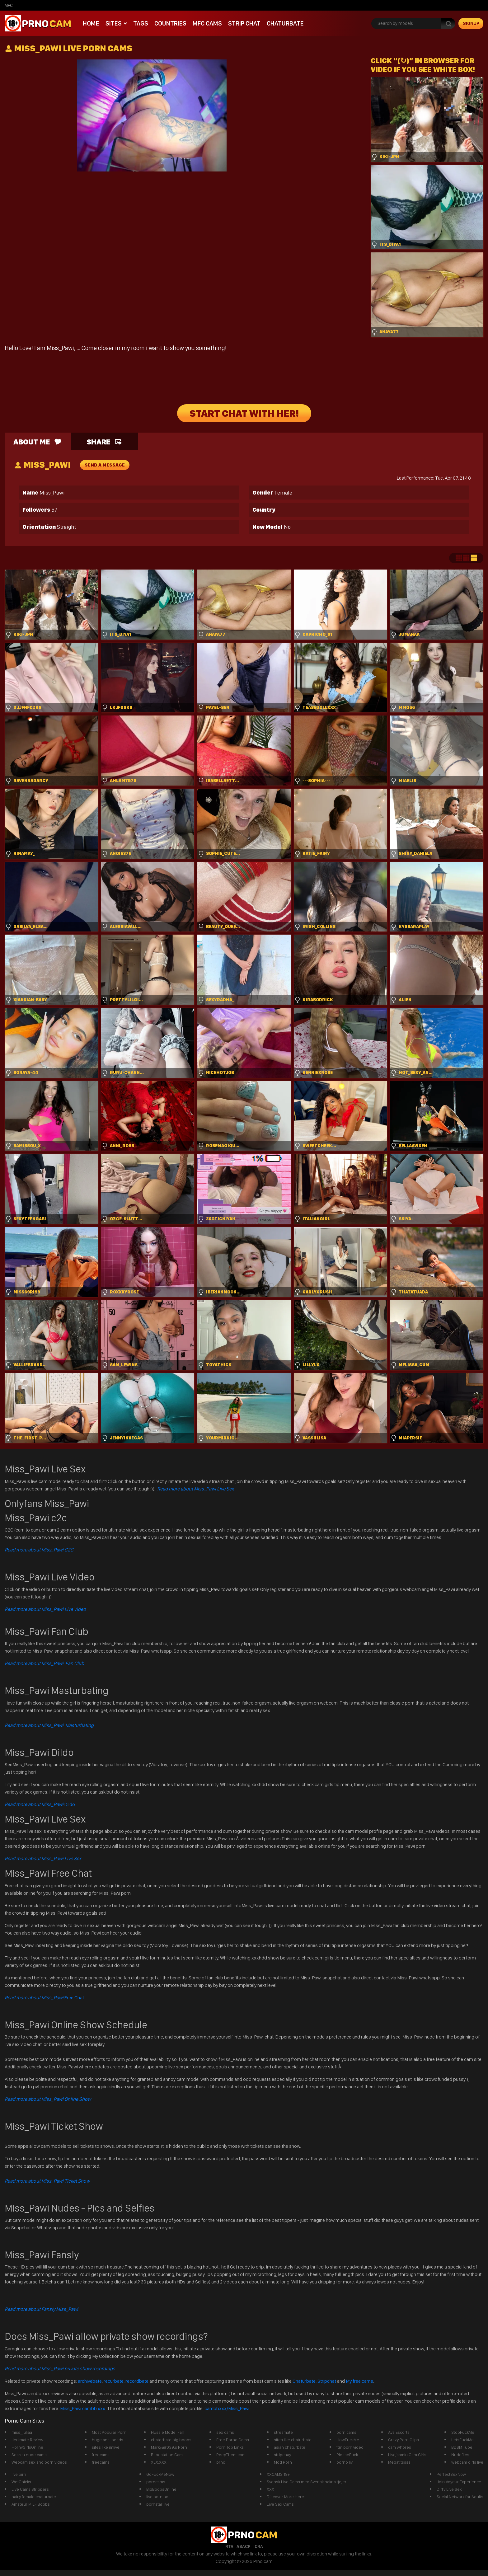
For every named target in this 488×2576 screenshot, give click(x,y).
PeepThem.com (231, 2454)
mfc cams (207, 23)
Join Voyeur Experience (459, 2481)
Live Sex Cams (280, 2504)
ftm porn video (350, 2447)
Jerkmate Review (27, 2439)
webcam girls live (467, 2462)
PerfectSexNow (451, 2474)
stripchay (282, 2454)
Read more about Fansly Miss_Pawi (41, 2309)
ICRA (258, 2546)
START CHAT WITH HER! (244, 413)
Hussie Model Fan (167, 2432)
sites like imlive (106, 2447)
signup (471, 23)
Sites (114, 23)
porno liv (344, 2462)
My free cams (359, 2381)
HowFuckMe (347, 2439)
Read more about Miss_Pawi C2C (39, 1550)
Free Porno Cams (232, 2439)
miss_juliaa (22, 2432)
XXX (270, 2489)
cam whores (399, 2447)
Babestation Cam (167, 2454)
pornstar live (158, 2504)
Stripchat (326, 2381)
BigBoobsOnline (161, 2489)
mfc (9, 5)
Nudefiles (460, 2454)
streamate (283, 2432)
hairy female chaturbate (34, 2496)
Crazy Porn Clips (403, 2439)
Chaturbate (285, 23)
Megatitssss (399, 2462)
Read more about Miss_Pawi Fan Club (44, 1663)
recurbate (114, 2381)
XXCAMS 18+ (278, 2474)
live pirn (19, 2474)
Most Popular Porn (109, 2432)
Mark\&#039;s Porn (169, 2447)
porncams (155, 2481)
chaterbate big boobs (171, 2439)
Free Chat (44, 1998)
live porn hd (157, 2496)
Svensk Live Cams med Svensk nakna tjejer (306, 2481)
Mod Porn (283, 2462)
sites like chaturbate (293, 2439)
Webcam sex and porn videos (39, 2462)
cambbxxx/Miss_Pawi (226, 2408)
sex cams (225, 2432)
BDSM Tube (461, 2447)
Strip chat (244, 23)
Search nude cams (29, 2454)
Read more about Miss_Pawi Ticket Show (47, 2181)
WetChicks (21, 2481)
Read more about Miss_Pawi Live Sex (195, 1489)
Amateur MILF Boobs (31, 2504)
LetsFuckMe (462, 2439)
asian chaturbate (289, 2447)
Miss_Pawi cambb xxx (83, 2408)
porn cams (346, 2432)
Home (91, 23)
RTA (229, 2546)
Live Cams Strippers (30, 2489)
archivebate (90, 2381)
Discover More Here (285, 2496)
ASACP (243, 2546)
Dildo (40, 1804)
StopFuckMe (462, 2432)
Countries (170, 23)
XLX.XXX (159, 2462)
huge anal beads (107, 2439)
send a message (105, 465)
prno (220, 2462)
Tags (140, 23)
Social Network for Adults (460, 2496)
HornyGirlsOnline (27, 2447)
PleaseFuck (347, 2454)
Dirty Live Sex (449, 2489)
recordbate (136, 2381)
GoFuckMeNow (160, 2474)
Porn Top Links (230, 2447)
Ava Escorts (399, 2432)
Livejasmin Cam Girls (407, 2454)
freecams (101, 2454)
